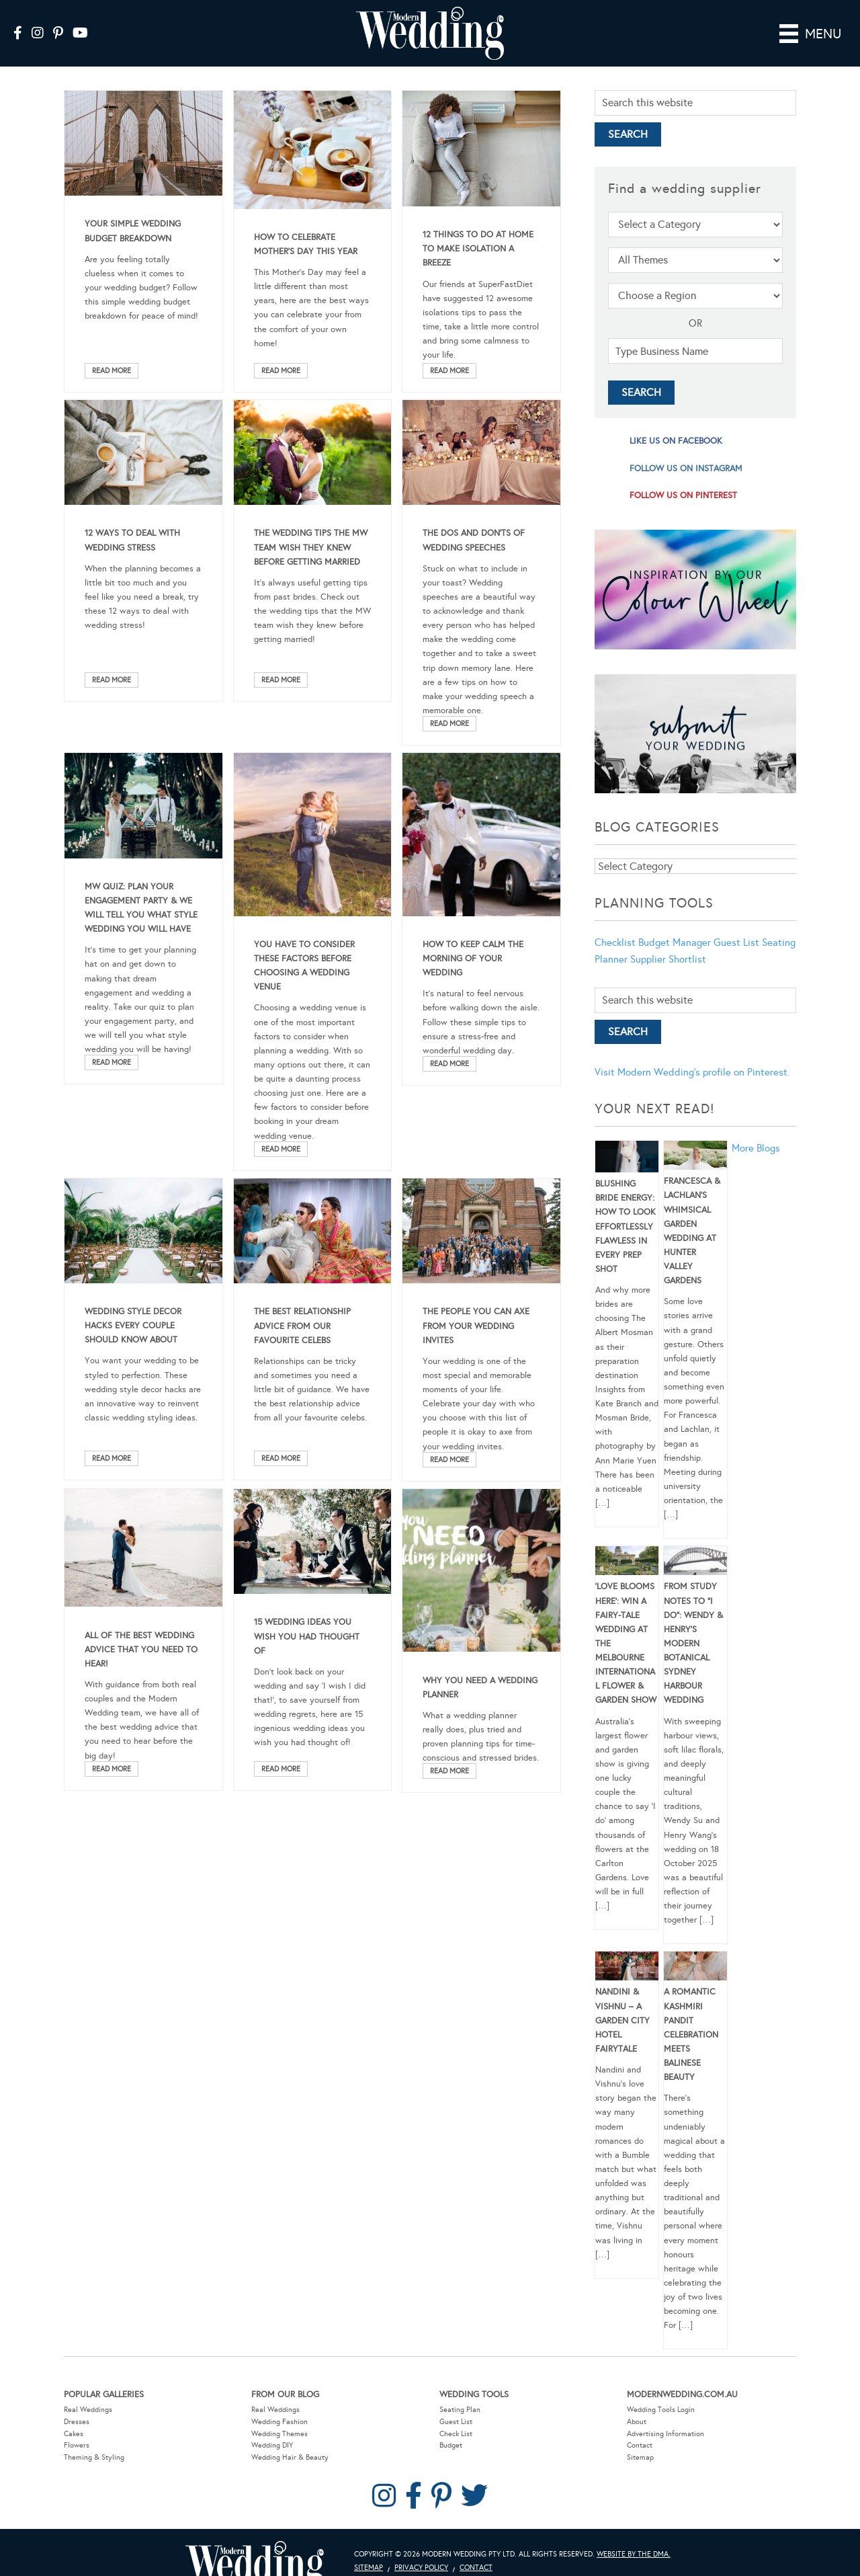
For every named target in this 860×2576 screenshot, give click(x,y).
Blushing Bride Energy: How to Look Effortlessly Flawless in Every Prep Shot (625, 1226)
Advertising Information (665, 2433)
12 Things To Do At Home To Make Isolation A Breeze (478, 248)
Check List (455, 2433)
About (636, 2421)
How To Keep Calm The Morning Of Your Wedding (473, 958)
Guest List (736, 942)
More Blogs (756, 1148)
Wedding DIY (272, 2445)
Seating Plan (459, 2409)
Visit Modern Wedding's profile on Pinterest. (692, 1072)
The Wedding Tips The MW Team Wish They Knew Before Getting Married (311, 547)
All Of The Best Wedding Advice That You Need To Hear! (141, 1649)
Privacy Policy (421, 2567)
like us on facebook (676, 441)
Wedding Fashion (279, 2421)
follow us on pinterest (683, 495)
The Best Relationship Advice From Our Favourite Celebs (302, 1325)
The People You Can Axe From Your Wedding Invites (476, 1325)
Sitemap (640, 2457)
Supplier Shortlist (668, 959)
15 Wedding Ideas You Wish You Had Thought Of (306, 1636)
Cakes (73, 2433)
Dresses (76, 2421)
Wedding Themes (279, 2433)
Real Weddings (88, 2409)
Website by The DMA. (634, 2554)
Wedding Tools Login (661, 2409)
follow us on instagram (686, 468)
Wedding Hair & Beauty (290, 2457)
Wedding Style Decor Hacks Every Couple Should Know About (133, 1325)
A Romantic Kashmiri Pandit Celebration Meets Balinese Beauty (691, 2034)
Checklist (615, 942)
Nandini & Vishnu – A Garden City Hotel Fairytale (622, 2020)
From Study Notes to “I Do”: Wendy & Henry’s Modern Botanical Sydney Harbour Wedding (693, 1643)
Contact (639, 2445)
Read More (111, 370)
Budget (450, 2445)
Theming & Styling (94, 2457)
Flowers (76, 2445)
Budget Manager (674, 942)
